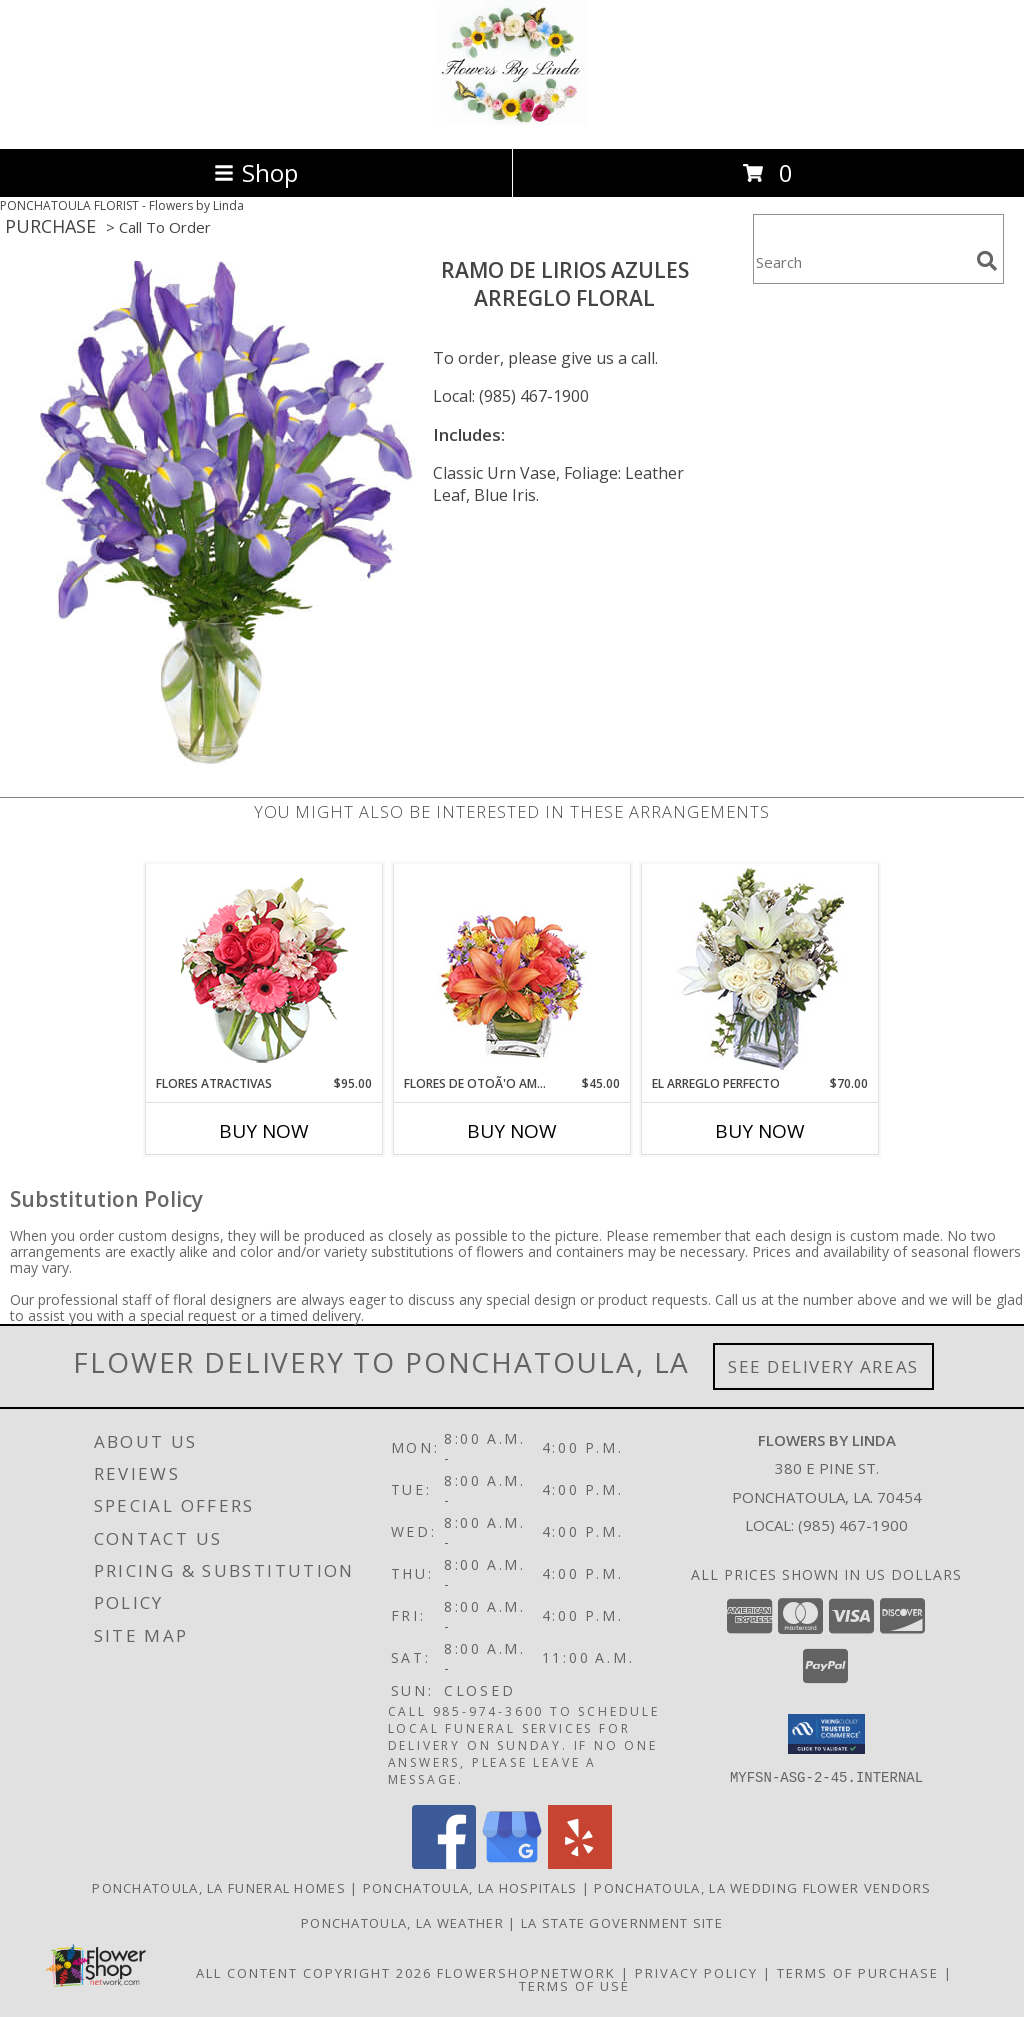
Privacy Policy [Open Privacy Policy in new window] (696, 1973)
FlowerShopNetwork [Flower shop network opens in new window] (526, 1973)
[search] (987, 261)
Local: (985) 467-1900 (511, 396)
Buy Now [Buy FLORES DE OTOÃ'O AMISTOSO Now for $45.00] (512, 1131)
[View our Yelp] (580, 1863)
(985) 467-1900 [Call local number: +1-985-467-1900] (853, 1525)
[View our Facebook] (444, 1863)
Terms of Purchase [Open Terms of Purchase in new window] (858, 1973)
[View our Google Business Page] (512, 1863)
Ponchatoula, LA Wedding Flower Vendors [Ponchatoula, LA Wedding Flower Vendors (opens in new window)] (762, 1888)
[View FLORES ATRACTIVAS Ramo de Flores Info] (264, 969)
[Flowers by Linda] (512, 119)
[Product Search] (861, 261)
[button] (826, 1734)
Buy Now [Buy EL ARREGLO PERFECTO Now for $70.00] (760, 1131)
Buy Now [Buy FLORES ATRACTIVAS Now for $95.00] (264, 1131)
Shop (256, 172)
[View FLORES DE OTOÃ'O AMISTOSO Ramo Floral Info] (512, 969)
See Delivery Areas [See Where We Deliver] (823, 1366)
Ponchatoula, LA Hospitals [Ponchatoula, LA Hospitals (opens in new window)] (470, 1888)
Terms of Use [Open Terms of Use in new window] (574, 1986)
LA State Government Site (622, 1923)
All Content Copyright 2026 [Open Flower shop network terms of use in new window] (314, 1973)
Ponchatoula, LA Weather (402, 1923)
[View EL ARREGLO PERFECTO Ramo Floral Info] (760, 969)
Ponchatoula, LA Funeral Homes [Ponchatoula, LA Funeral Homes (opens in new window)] (219, 1888)
